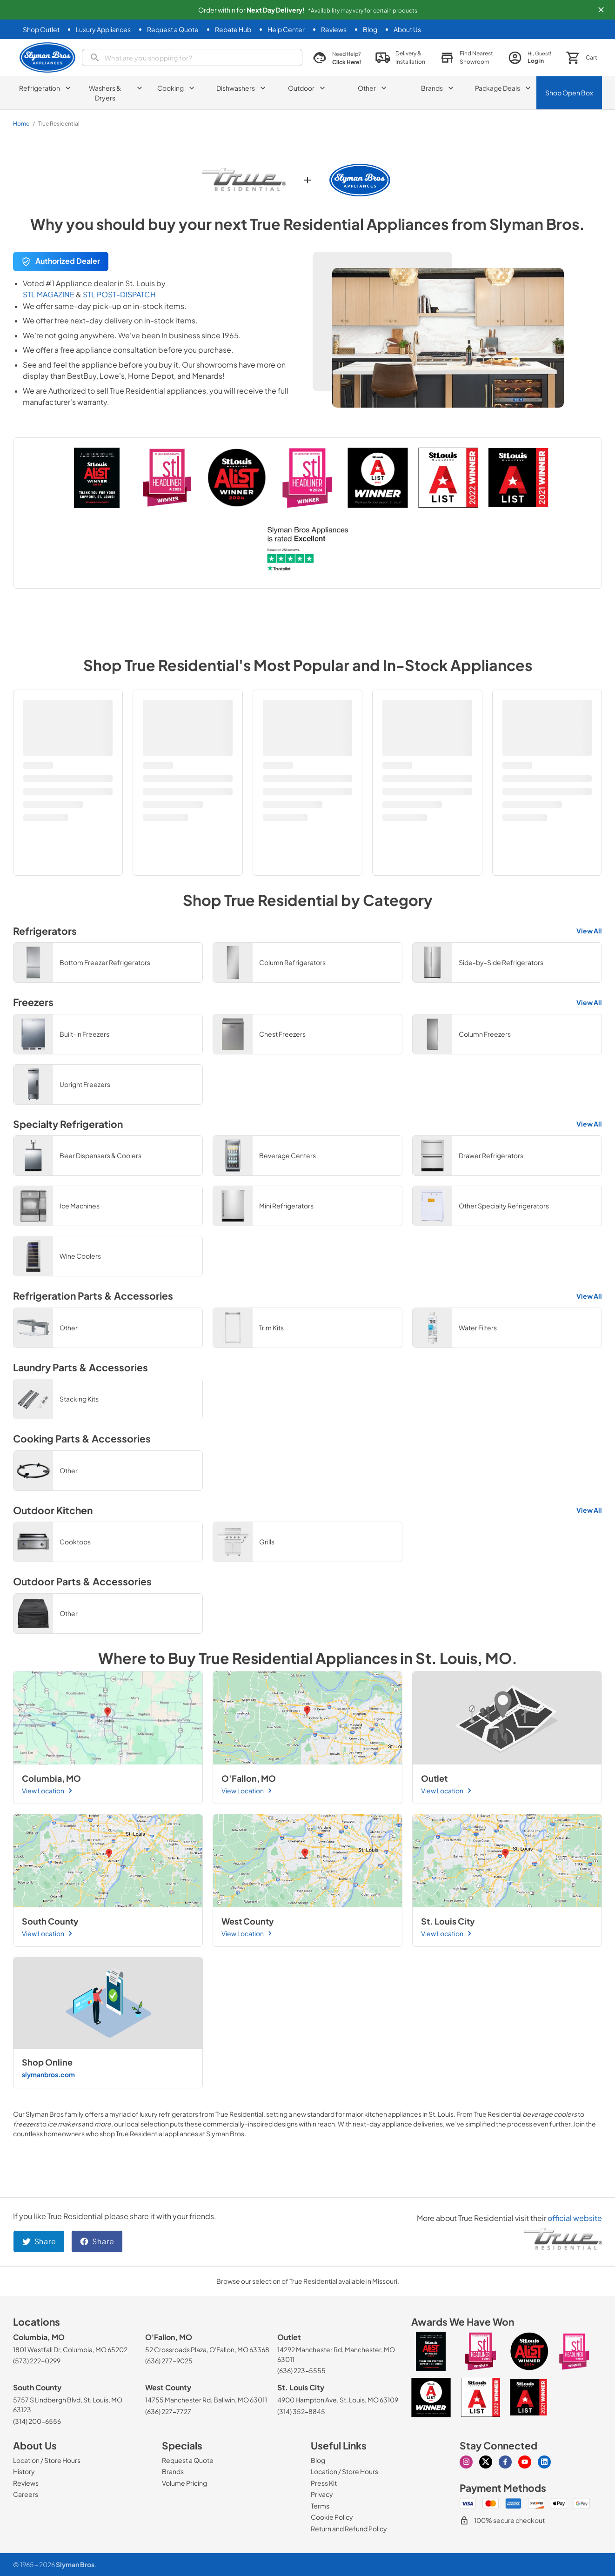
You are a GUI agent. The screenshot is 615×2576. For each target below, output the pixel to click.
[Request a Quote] (173, 29)
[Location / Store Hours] (46, 2460)
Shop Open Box (569, 92)
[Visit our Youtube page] (524, 2462)
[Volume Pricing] (184, 2483)
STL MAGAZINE (48, 294)
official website (575, 2218)
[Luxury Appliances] (103, 29)
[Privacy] (322, 2494)
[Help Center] (286, 29)
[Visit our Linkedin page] (544, 2462)
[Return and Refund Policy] (349, 2528)
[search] (192, 57)
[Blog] (370, 29)
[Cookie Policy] (332, 2517)
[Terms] (320, 2506)
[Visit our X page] (485, 2462)
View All (589, 930)
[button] (601, 9)
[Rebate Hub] (233, 29)
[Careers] (25, 2494)
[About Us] (407, 29)
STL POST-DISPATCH (119, 294)
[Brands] (173, 2471)
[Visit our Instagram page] (466, 2462)
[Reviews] (334, 29)
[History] (24, 2471)
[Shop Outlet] (41, 29)
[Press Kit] (324, 2483)
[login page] (529, 57)
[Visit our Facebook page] (505, 2462)
